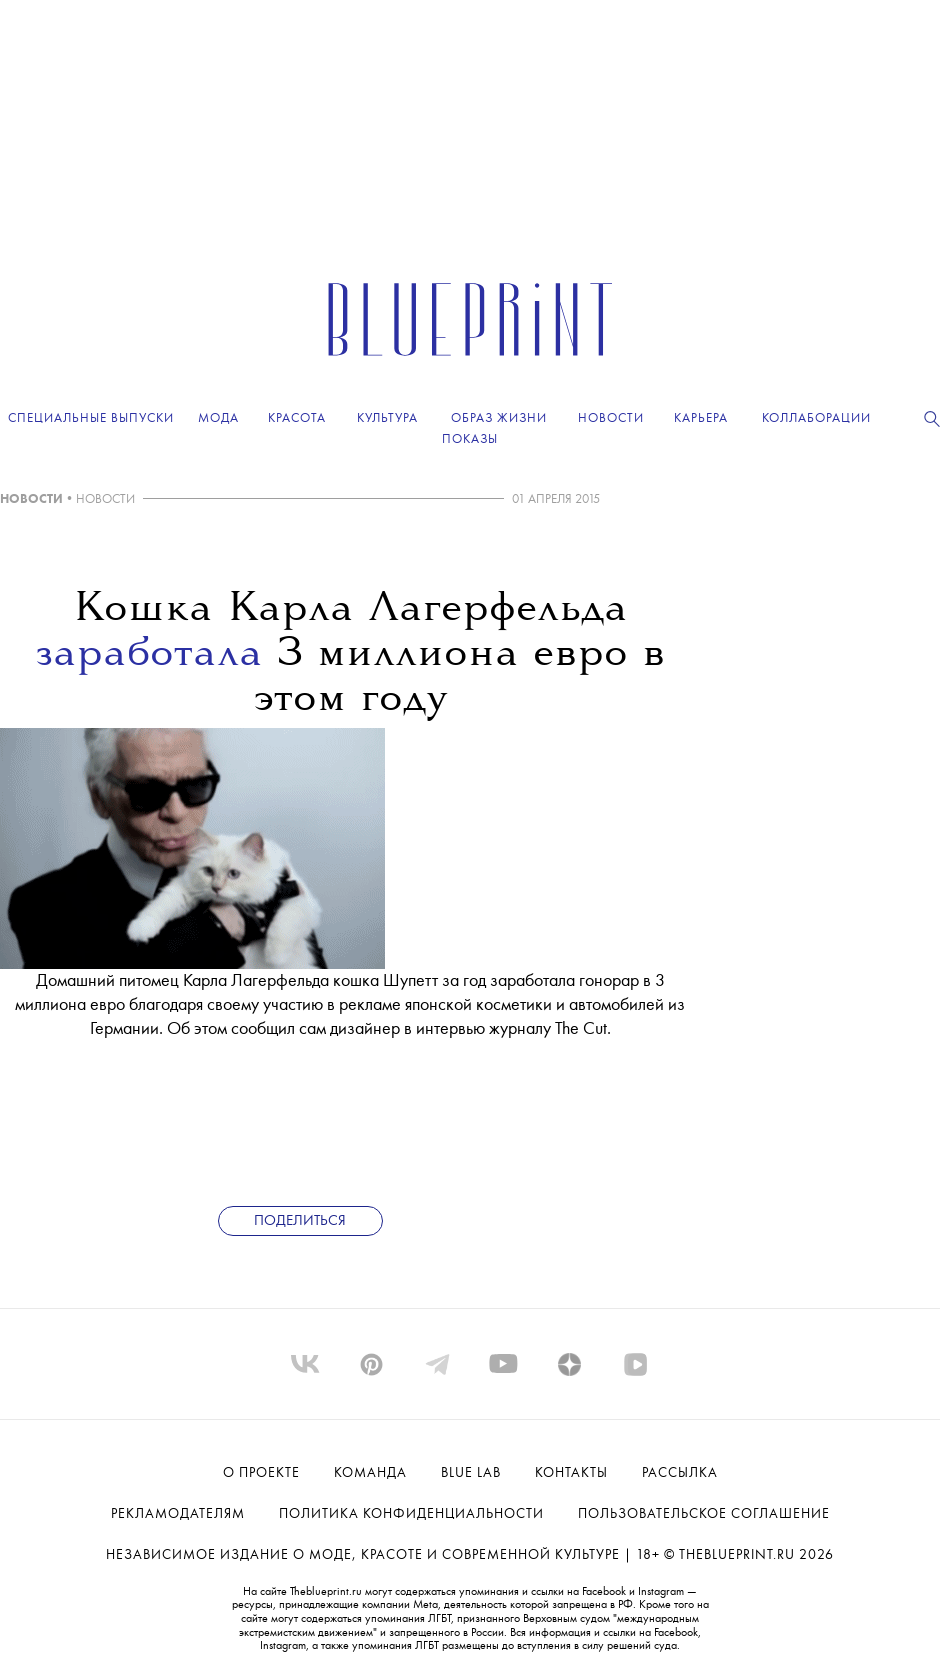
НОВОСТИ (31, 499)
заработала (149, 655)
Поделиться (300, 1221)
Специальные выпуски (91, 418)
